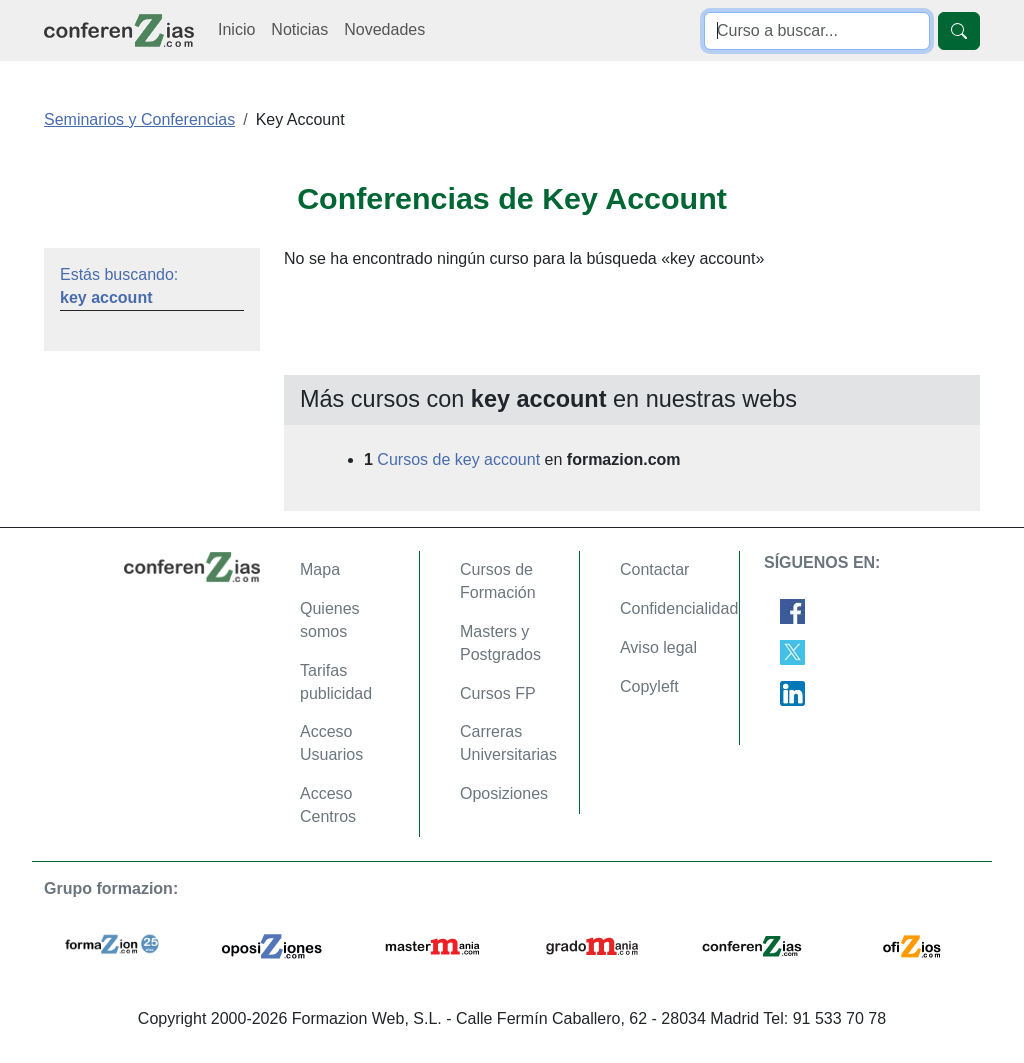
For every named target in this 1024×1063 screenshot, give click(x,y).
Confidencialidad (679, 608)
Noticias (299, 29)
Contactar (654, 569)
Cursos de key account (458, 459)
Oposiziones (504, 793)
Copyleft (649, 686)
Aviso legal (658, 647)
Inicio (236, 29)
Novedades (384, 29)
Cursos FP (498, 693)
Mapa (320, 569)
